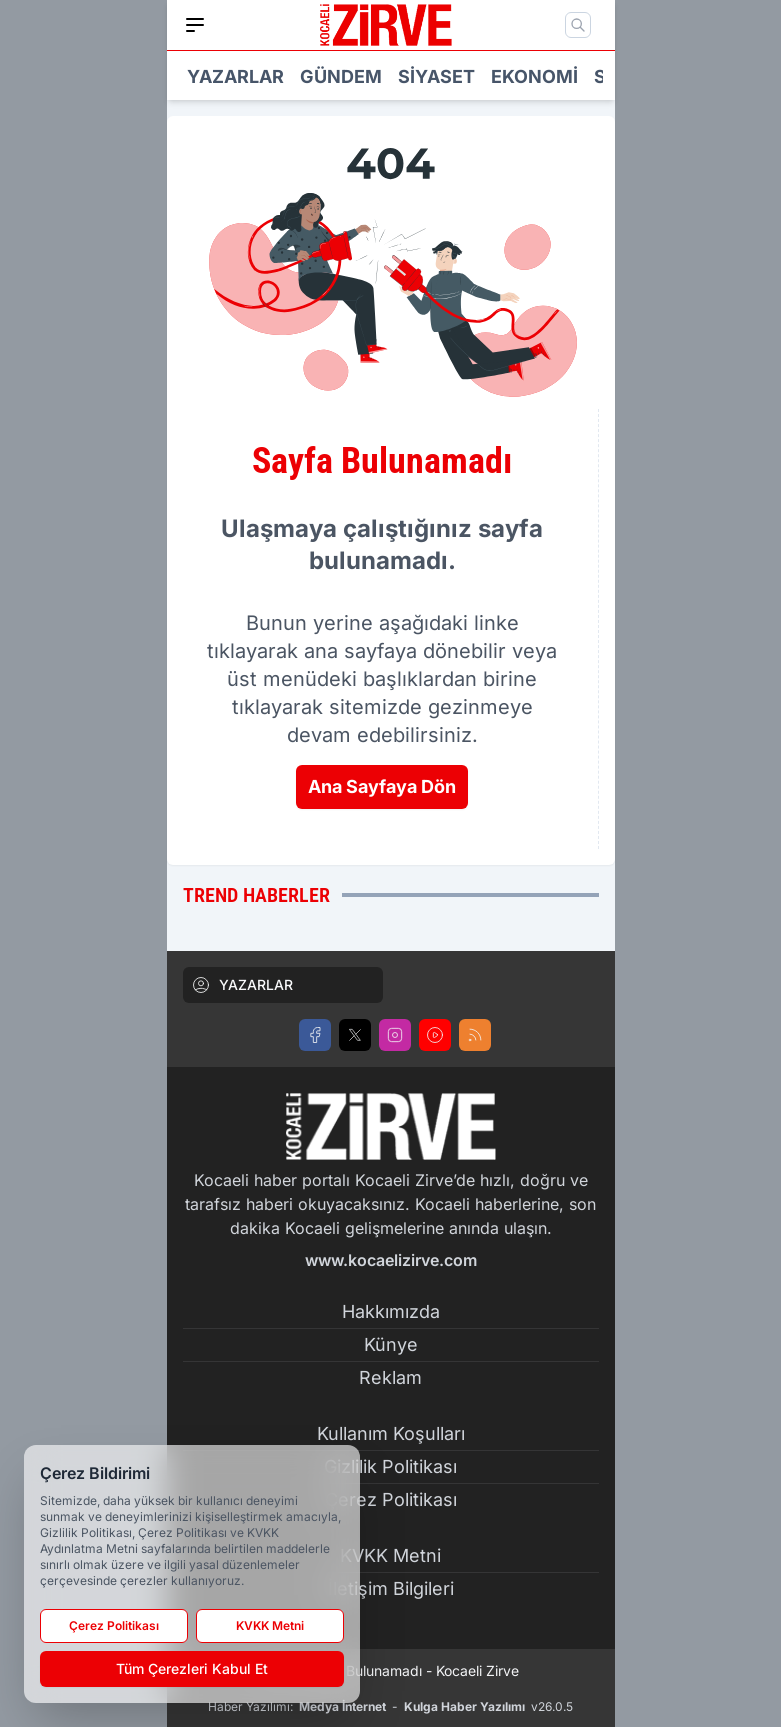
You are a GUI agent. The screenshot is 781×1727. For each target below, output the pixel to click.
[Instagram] (395, 1035)
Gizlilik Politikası (390, 1466)
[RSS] (475, 1035)
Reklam (390, 1377)
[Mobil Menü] (195, 25)
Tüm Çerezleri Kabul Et (192, 1668)
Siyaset (436, 76)
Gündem (341, 76)
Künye (391, 1344)
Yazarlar (235, 76)
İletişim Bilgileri (391, 1588)
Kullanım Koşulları (391, 1433)
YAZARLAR (242, 985)
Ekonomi (534, 76)
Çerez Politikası (391, 1499)
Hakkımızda (391, 1311)
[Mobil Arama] (578, 25)
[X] (355, 1035)
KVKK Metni (390, 1555)
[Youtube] (435, 1035)
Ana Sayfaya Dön (382, 786)
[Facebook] (315, 1035)
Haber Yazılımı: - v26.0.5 (390, 1707)
